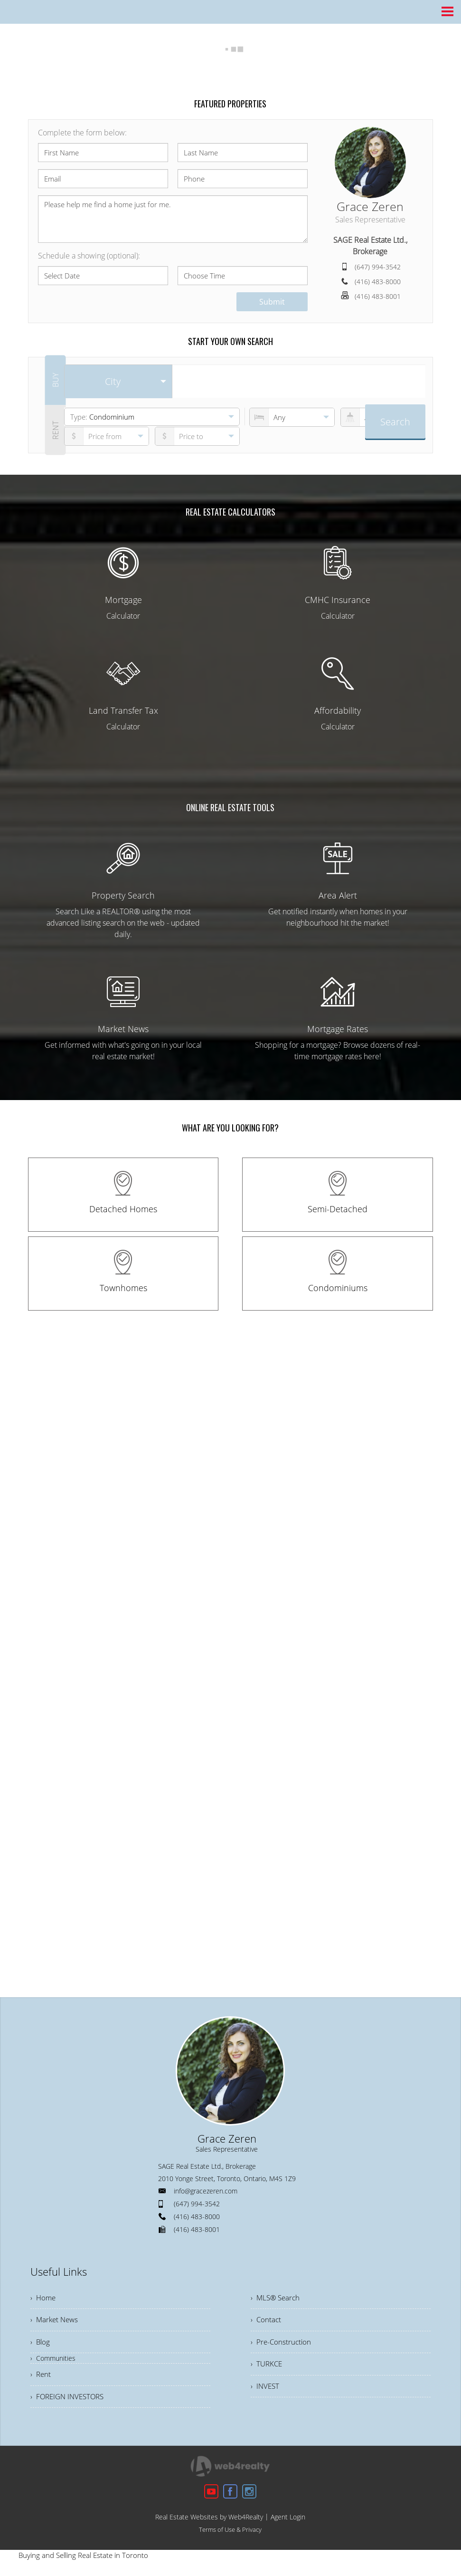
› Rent (41, 2379)
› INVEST (266, 2391)
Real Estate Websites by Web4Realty (209, 2523)
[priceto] (107, 436)
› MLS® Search (276, 2298)
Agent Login (288, 2523)
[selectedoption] (118, 381)
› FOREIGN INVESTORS (69, 2402)
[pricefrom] (197, 436)
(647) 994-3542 (378, 266)
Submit (272, 302)
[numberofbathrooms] (383, 417)
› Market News (55, 2322)
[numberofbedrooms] (292, 417)
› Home (43, 2298)
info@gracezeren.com (205, 2190)
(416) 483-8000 (378, 281)
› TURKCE (267, 2368)
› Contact (266, 2322)
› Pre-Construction (282, 2345)
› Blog (40, 2345)
